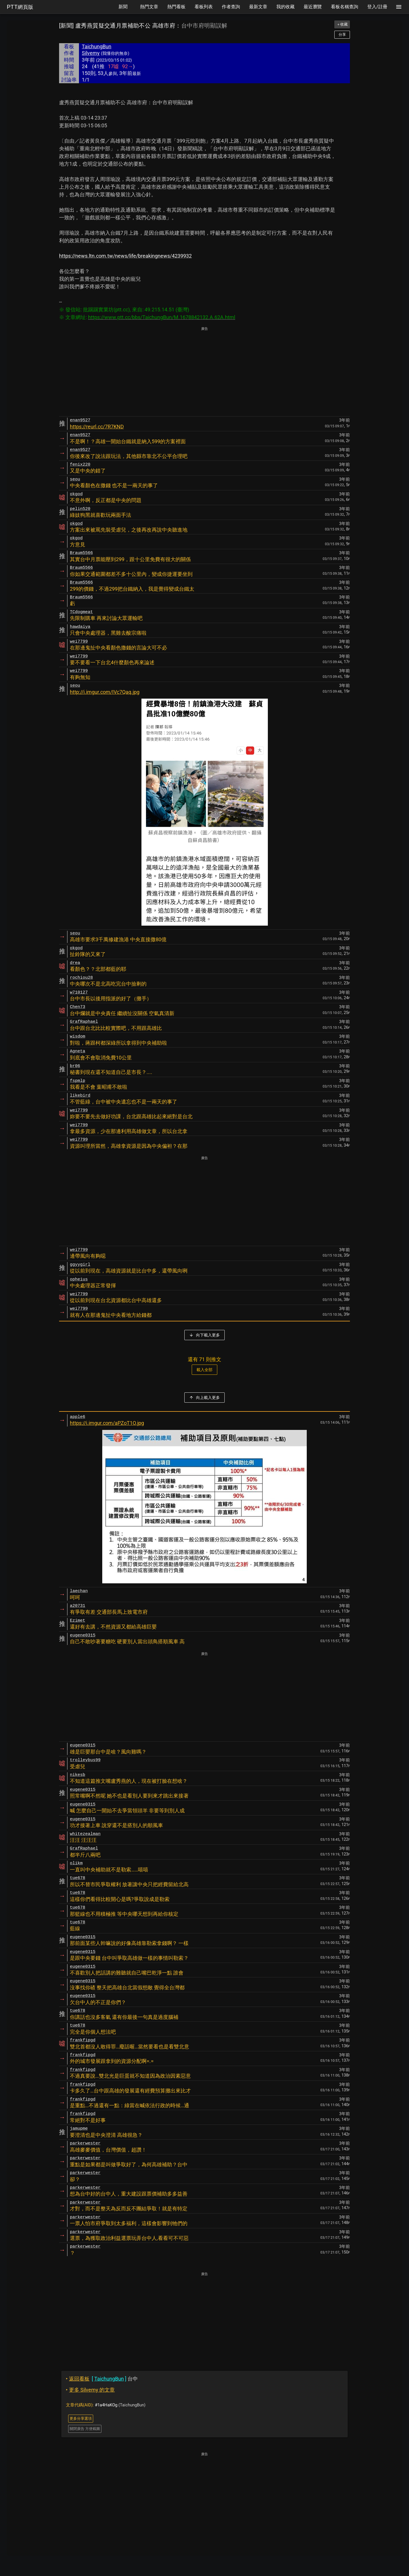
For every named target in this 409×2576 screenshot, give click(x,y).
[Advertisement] (204, 372)
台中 (102, 2379)
